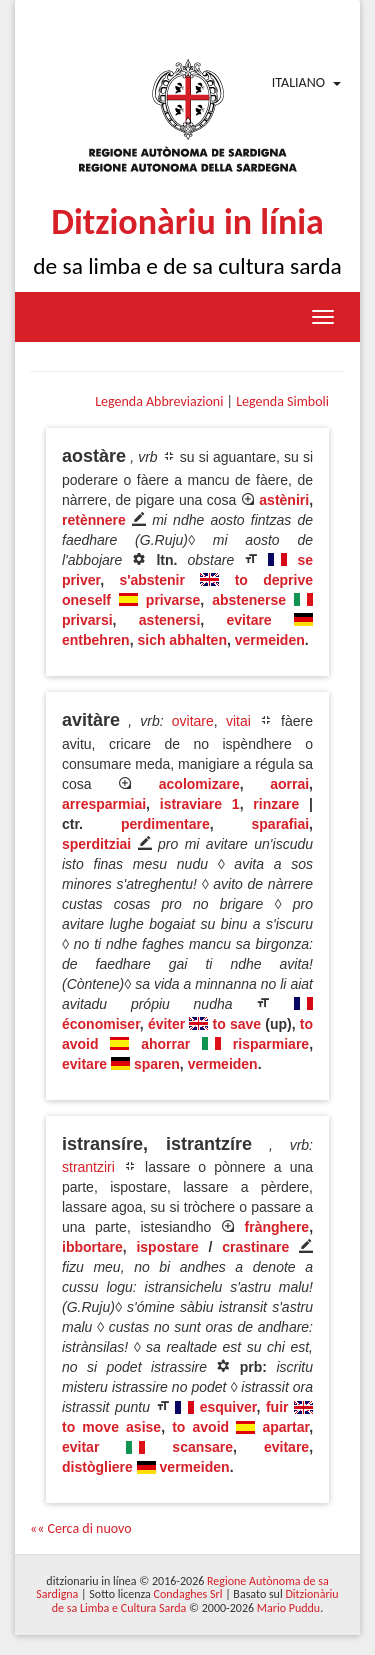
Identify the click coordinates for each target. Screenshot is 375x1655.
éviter (166, 1024)
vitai (238, 721)
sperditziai (96, 844)
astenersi (169, 620)
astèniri (284, 500)
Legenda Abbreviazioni (159, 401)
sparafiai (281, 824)
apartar (285, 1427)
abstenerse (249, 600)
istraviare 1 (200, 804)
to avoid (200, 1427)
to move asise (111, 1427)
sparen (157, 1064)
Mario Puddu (288, 1608)
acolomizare (199, 784)
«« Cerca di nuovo (81, 1528)
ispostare (167, 1247)
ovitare (193, 721)
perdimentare (165, 824)
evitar (80, 1447)
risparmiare (271, 1044)
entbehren (96, 640)
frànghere (277, 1227)
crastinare (255, 1247)
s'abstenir (152, 580)
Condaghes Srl (188, 1594)
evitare (249, 620)
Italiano (298, 82)
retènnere (94, 520)
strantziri (88, 1167)
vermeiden (270, 640)
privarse (173, 600)
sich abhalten (181, 640)
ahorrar (165, 1044)
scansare (202, 1447)
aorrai (289, 784)
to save (237, 1024)
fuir (277, 1407)
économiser (101, 1024)
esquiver (228, 1407)
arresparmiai (104, 804)
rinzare (276, 804)
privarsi (87, 620)
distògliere (97, 1467)
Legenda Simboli (282, 401)
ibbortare (92, 1247)
